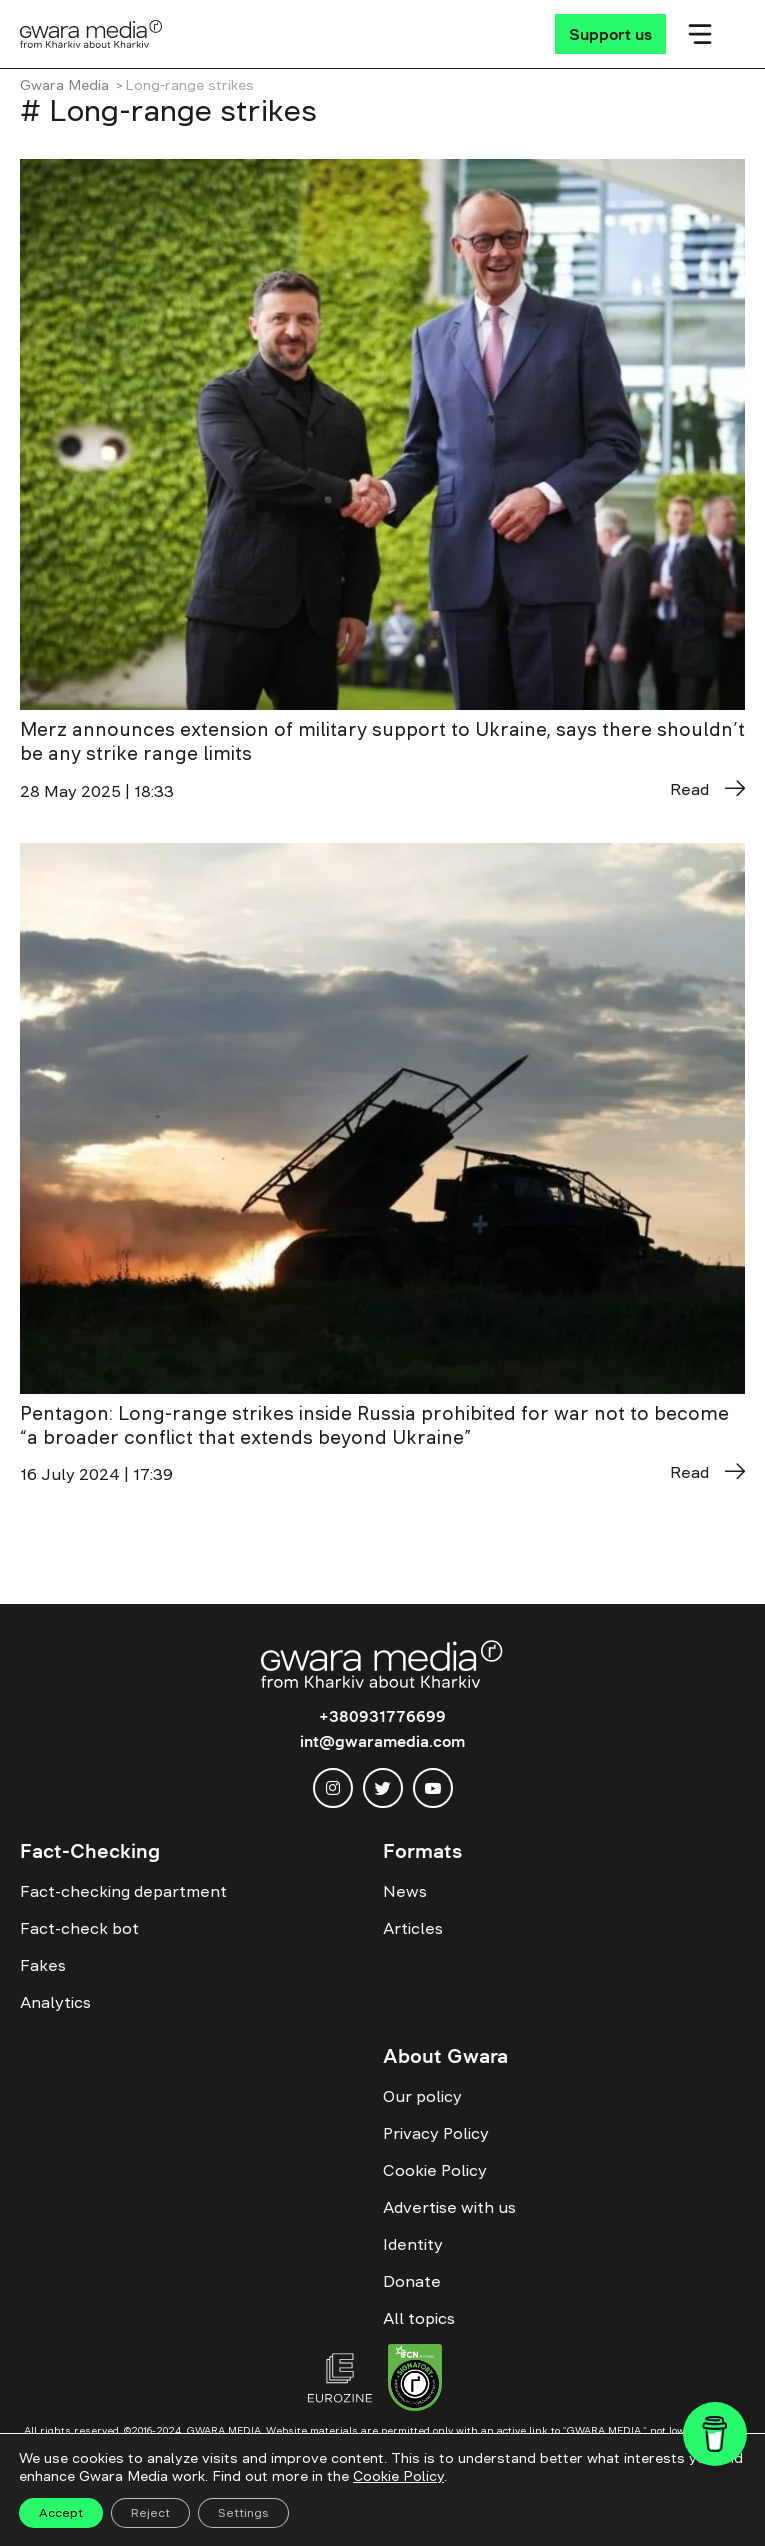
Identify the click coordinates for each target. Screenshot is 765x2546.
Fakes (43, 1965)
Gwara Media (64, 85)
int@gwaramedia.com (382, 1741)
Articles (413, 1928)
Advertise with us (449, 2207)
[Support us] (610, 34)
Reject (150, 2513)
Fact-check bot (79, 1928)
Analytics (55, 2002)
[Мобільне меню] (700, 34)
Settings (243, 2513)
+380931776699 (382, 1716)
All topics (419, 2318)
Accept (61, 2513)
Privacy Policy (436, 2133)
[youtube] (433, 1788)
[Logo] (91, 34)
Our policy (422, 2096)
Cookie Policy (435, 2170)
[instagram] (333, 1788)
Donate (412, 2281)
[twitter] (383, 1788)
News (405, 1891)
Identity (413, 2244)
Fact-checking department (123, 1891)
